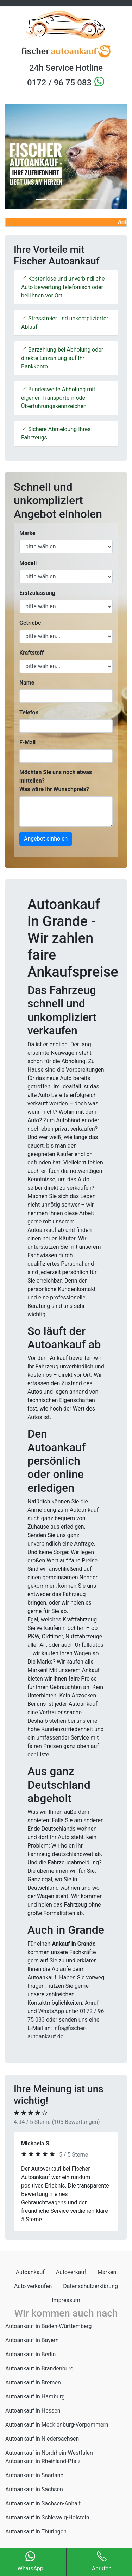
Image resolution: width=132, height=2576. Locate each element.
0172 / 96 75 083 (60, 83)
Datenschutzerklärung (90, 2286)
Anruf (92, 2002)
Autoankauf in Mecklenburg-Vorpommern (56, 2424)
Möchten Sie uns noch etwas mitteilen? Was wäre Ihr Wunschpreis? (55, 780)
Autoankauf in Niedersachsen (42, 2438)
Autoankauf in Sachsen (34, 2489)
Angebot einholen (46, 838)
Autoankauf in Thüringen (36, 2531)
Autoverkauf (71, 2272)
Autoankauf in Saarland (34, 2475)
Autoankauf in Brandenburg (39, 2368)
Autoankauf (30, 2272)
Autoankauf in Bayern (32, 2340)
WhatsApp (51, 2011)
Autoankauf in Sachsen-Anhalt (43, 2503)
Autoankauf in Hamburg (35, 2396)
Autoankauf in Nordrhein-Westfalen (49, 2452)
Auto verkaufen (33, 2286)
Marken (107, 2272)
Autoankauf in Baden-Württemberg (48, 2326)
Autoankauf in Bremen (33, 2382)
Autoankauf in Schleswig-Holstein (47, 2517)
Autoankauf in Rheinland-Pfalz (43, 2461)
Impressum (66, 2300)
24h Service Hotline (66, 68)
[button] (14, 156)
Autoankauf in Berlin (30, 2354)
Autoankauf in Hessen (33, 2410)
